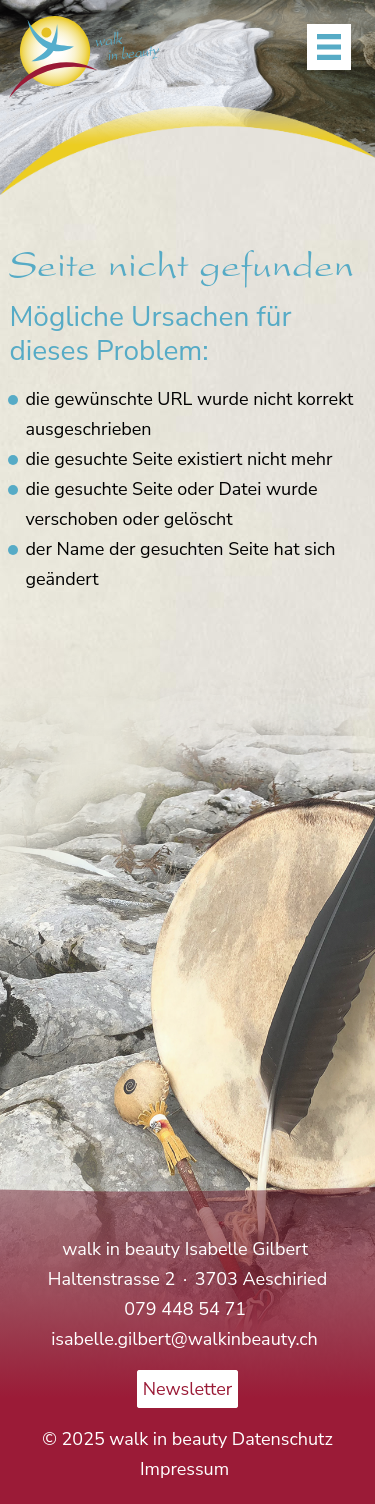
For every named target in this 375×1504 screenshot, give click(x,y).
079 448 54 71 (187, 1309)
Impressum (184, 1469)
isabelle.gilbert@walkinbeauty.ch (184, 1339)
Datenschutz (282, 1439)
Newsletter (188, 1389)
